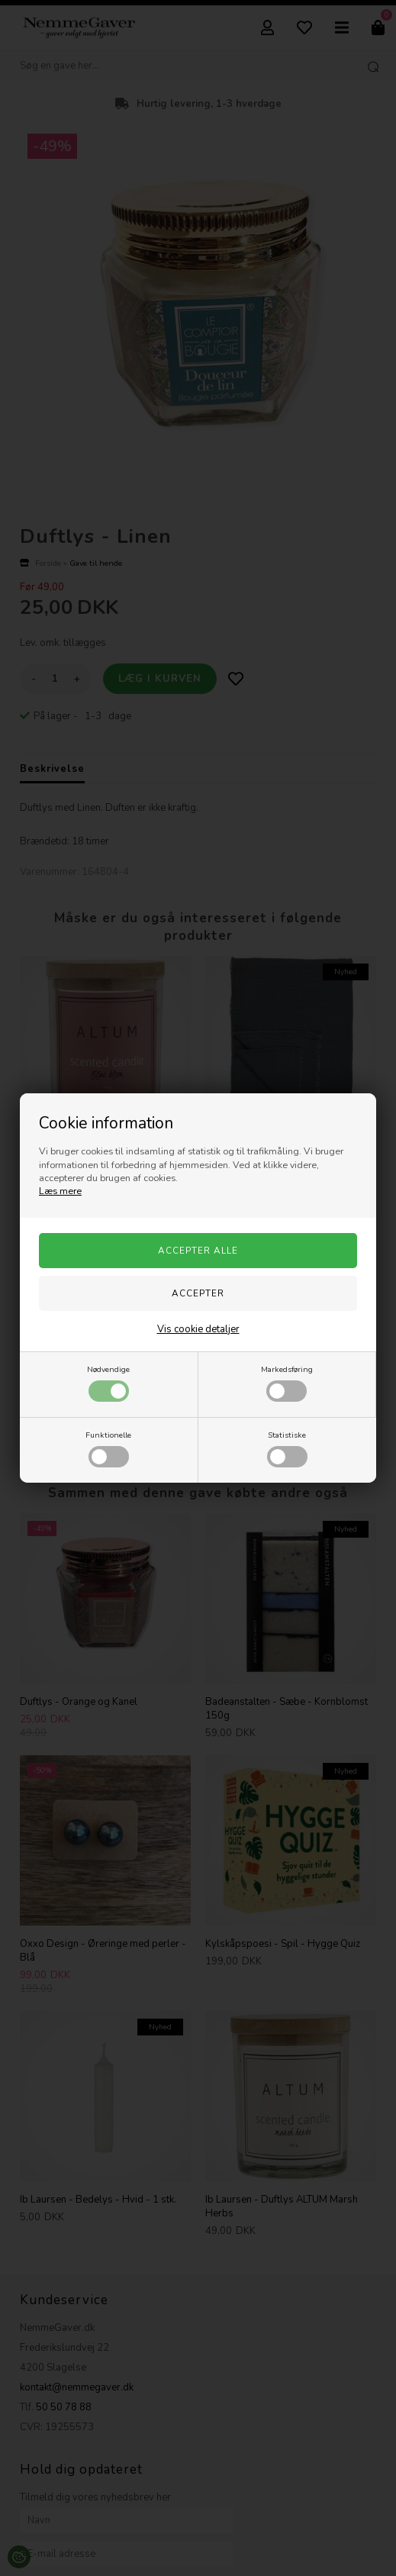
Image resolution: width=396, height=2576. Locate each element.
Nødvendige (108, 1383)
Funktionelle (108, 1448)
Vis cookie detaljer (198, 1329)
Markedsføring (287, 1383)
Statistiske (287, 1448)
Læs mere (60, 1191)
